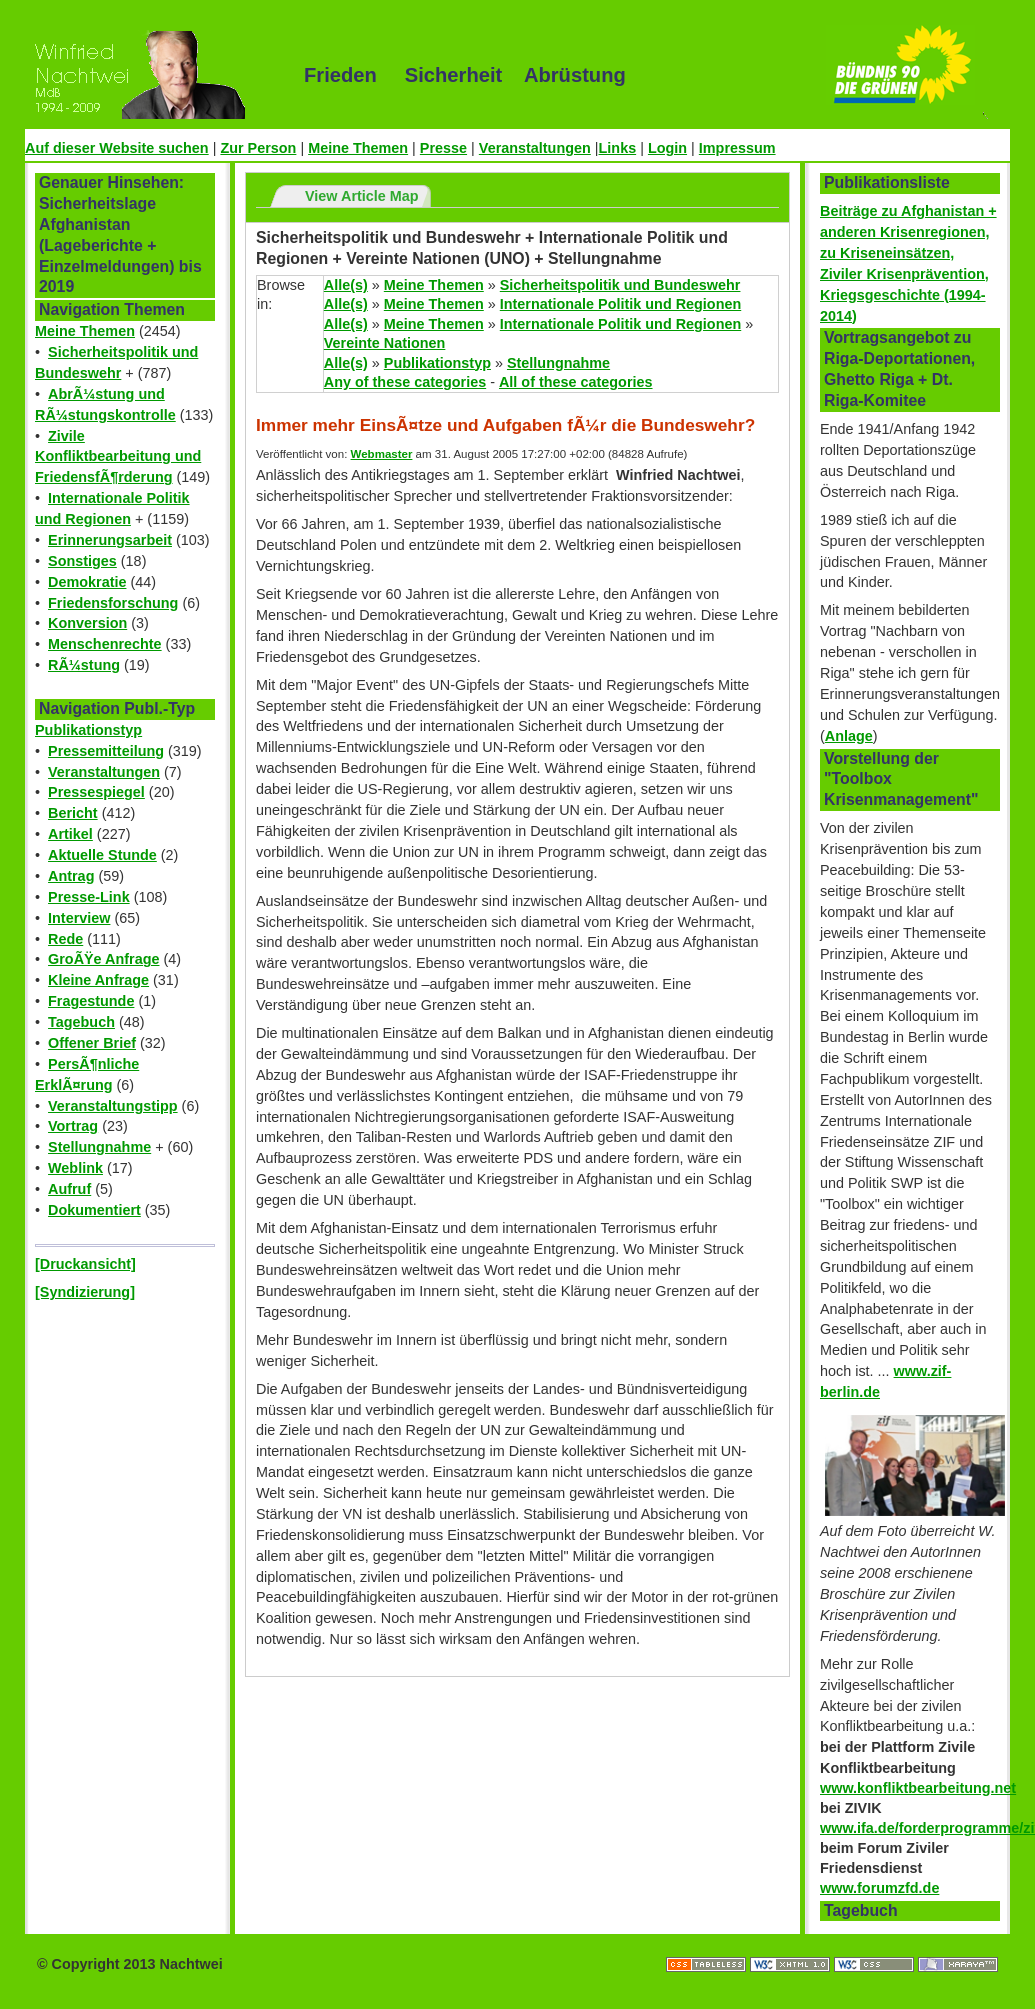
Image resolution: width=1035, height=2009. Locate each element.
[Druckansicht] (85, 1264)
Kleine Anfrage (98, 980)
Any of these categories (405, 382)
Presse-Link (89, 897)
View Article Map (362, 196)
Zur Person (258, 148)
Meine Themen (358, 148)
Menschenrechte (105, 644)
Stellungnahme (99, 1147)
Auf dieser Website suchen (117, 148)
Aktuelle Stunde (102, 855)
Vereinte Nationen (385, 343)
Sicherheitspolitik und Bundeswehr (620, 285)
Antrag (71, 876)
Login (667, 148)
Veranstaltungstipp (113, 1106)
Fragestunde (91, 1001)
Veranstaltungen (535, 148)
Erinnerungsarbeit (110, 540)
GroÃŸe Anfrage (103, 959)
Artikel (70, 834)
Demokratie (87, 582)
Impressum (737, 148)
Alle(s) (346, 285)
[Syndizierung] (85, 1292)
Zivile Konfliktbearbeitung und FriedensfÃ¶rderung (118, 457)
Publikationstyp (88, 730)
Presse (443, 148)
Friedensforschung (113, 603)
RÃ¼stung (84, 665)
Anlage (849, 736)
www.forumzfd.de (879, 1888)
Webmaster (382, 454)
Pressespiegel (96, 792)
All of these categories (576, 382)
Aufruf (69, 1189)
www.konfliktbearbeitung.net (918, 1788)
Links (618, 148)
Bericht (73, 813)
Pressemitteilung (106, 751)
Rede (65, 939)
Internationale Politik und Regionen (620, 304)
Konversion (87, 623)
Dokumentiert (94, 1210)
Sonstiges (82, 561)
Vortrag (73, 1126)
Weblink (75, 1168)
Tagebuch (81, 1022)
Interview (79, 918)
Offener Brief (92, 1043)
